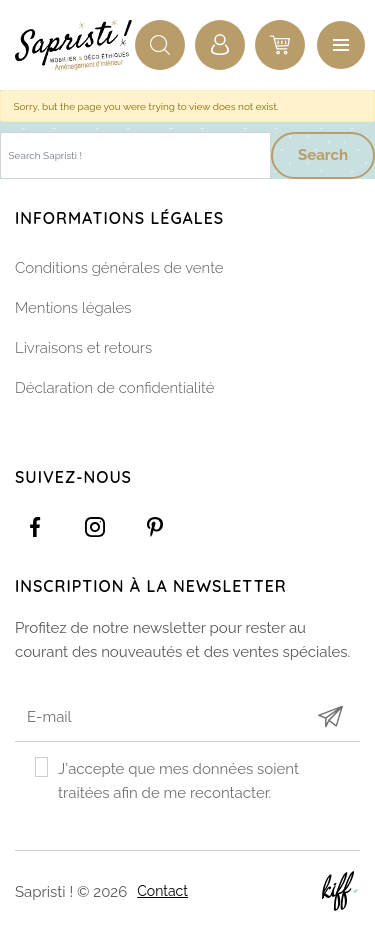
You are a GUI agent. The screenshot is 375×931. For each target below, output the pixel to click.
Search (323, 155)
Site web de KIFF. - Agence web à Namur (340, 891)
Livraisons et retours (83, 348)
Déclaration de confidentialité (114, 388)
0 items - (280, 45)
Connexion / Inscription (220, 45)
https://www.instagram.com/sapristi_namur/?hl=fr (95, 527)
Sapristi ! (75, 45)
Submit (330, 716)
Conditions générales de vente (119, 268)
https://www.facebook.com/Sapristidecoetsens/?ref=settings (35, 527)
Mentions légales (73, 308)
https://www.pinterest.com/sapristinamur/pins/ (155, 527)
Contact (162, 891)
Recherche (160, 45)
